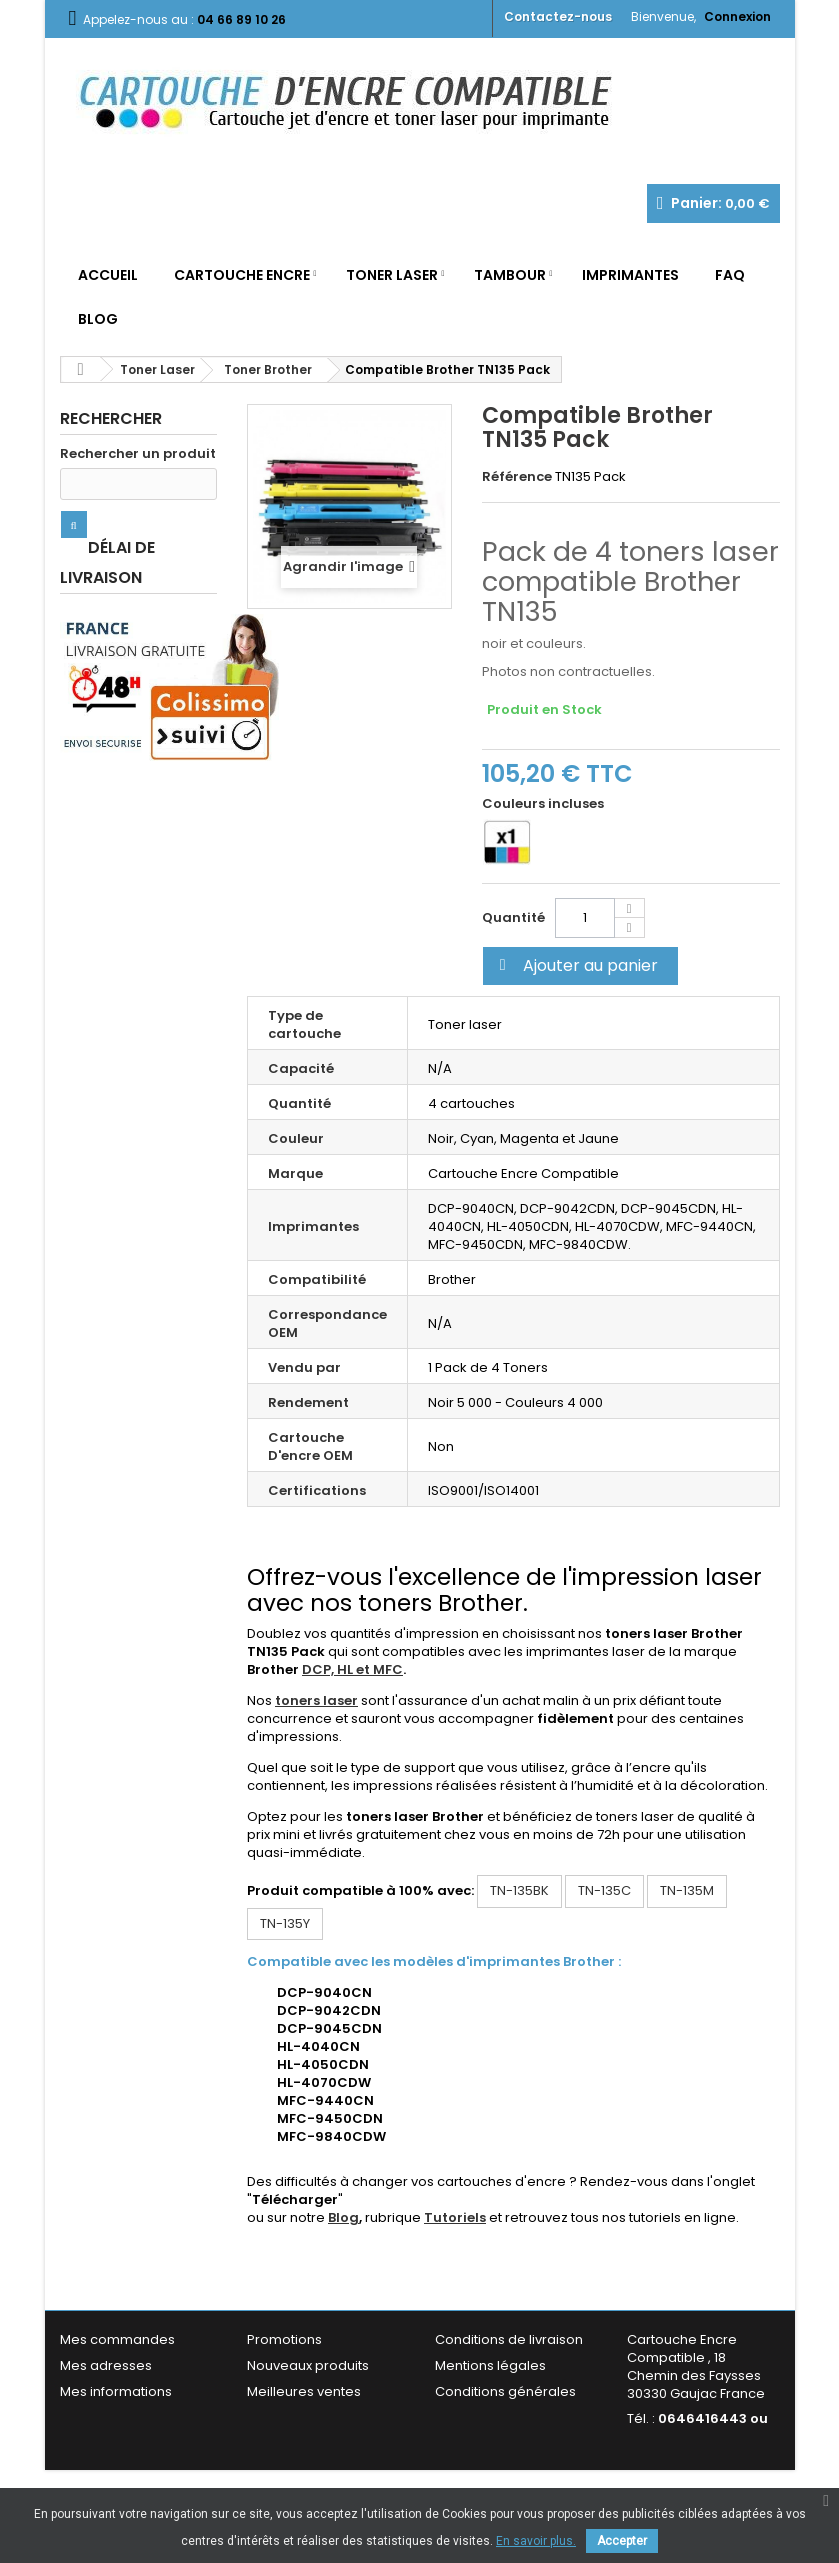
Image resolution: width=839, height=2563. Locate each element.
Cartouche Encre (242, 275)
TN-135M (687, 1890)
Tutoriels (455, 2217)
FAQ (730, 275)
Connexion (737, 16)
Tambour (510, 275)
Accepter (622, 2541)
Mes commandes (117, 2339)
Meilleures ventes (304, 2391)
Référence (517, 477)
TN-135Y (285, 1923)
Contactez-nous (558, 16)
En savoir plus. (536, 2541)
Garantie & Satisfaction (509, 2417)
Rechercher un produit (138, 454)
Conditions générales (505, 2391)
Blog (98, 319)
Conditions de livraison (509, 2339)
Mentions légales (490, 2365)
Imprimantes (630, 275)
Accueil (108, 275)
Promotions (284, 2339)
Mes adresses (106, 2365)
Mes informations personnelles (116, 2400)
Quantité (513, 917)
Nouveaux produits (308, 2365)
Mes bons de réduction (135, 2435)
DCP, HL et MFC (352, 1669)
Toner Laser (392, 275)
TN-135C (604, 1890)
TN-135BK (519, 1890)
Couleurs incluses (544, 804)
